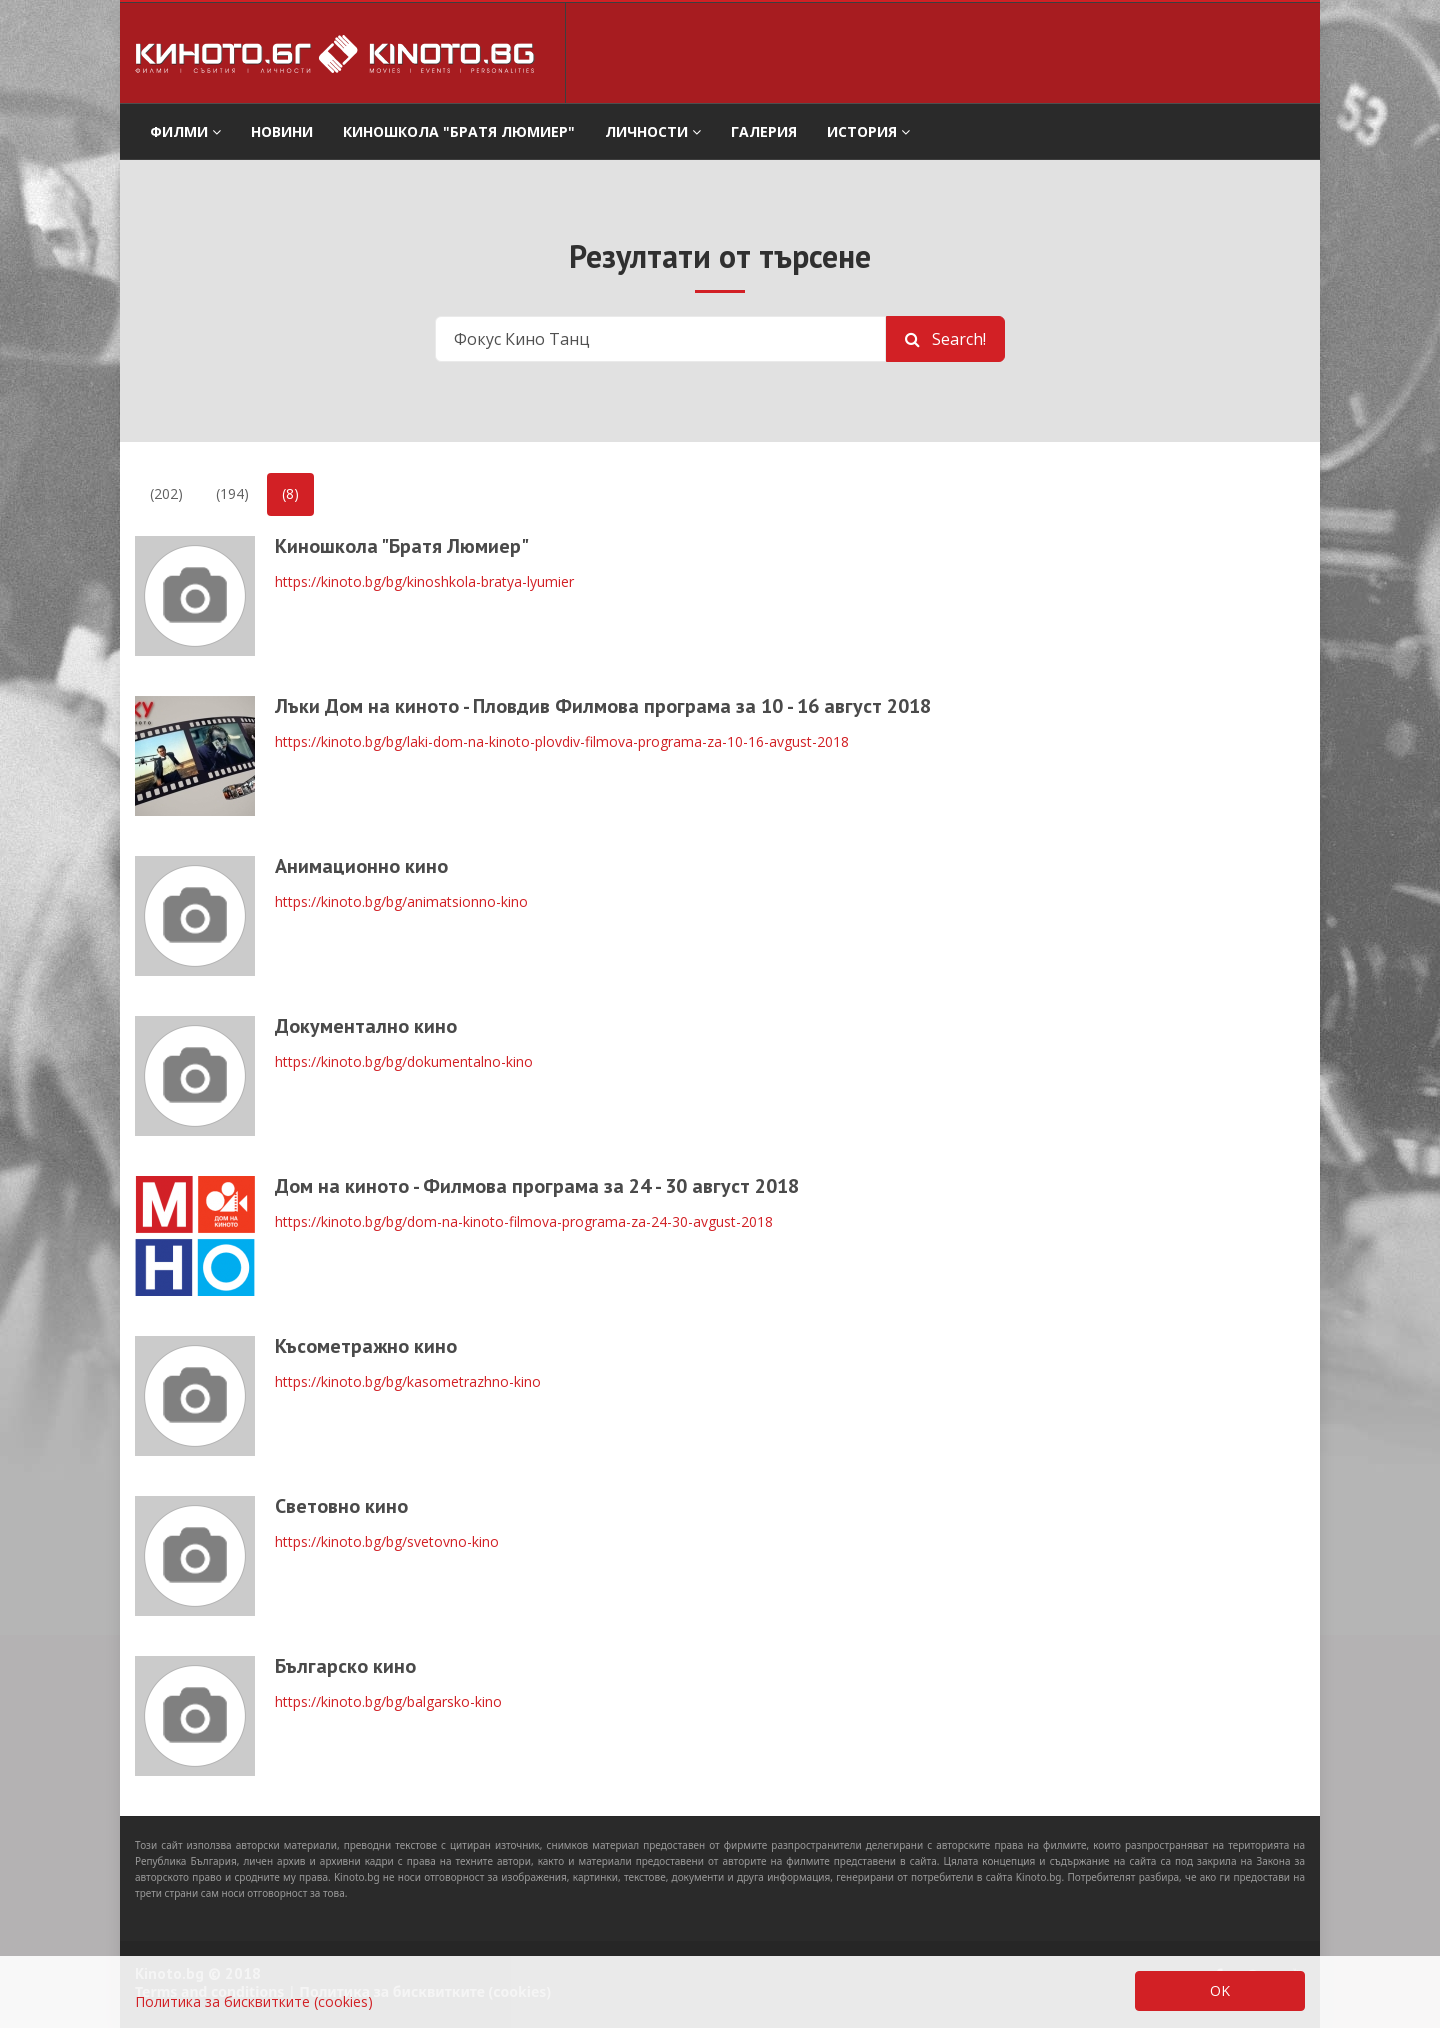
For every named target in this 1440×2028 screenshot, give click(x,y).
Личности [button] (653, 131)
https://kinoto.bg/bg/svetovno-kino (387, 1541)
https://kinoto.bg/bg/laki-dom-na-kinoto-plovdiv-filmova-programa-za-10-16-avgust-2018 (562, 741)
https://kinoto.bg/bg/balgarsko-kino (388, 1701)
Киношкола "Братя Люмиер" (402, 546)
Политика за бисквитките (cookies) (254, 2001)
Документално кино (366, 1026)
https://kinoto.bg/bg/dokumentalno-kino (404, 1061)
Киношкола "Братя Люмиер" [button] (459, 131)
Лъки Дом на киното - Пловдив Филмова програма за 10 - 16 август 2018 (603, 706)
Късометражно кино (366, 1346)
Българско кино (345, 1666)
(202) (166, 493)
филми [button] (185, 131)
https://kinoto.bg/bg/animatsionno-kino (401, 901)
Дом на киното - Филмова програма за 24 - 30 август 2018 (537, 1186)
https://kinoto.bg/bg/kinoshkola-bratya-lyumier (424, 581)
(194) (232, 493)
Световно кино (341, 1506)
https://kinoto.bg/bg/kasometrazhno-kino (408, 1381)
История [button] (868, 131)
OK (1220, 1990)
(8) (290, 493)
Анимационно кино (361, 866)
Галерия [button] (764, 131)
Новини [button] (282, 131)
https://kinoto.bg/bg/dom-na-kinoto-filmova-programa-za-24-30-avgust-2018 (524, 1221)
